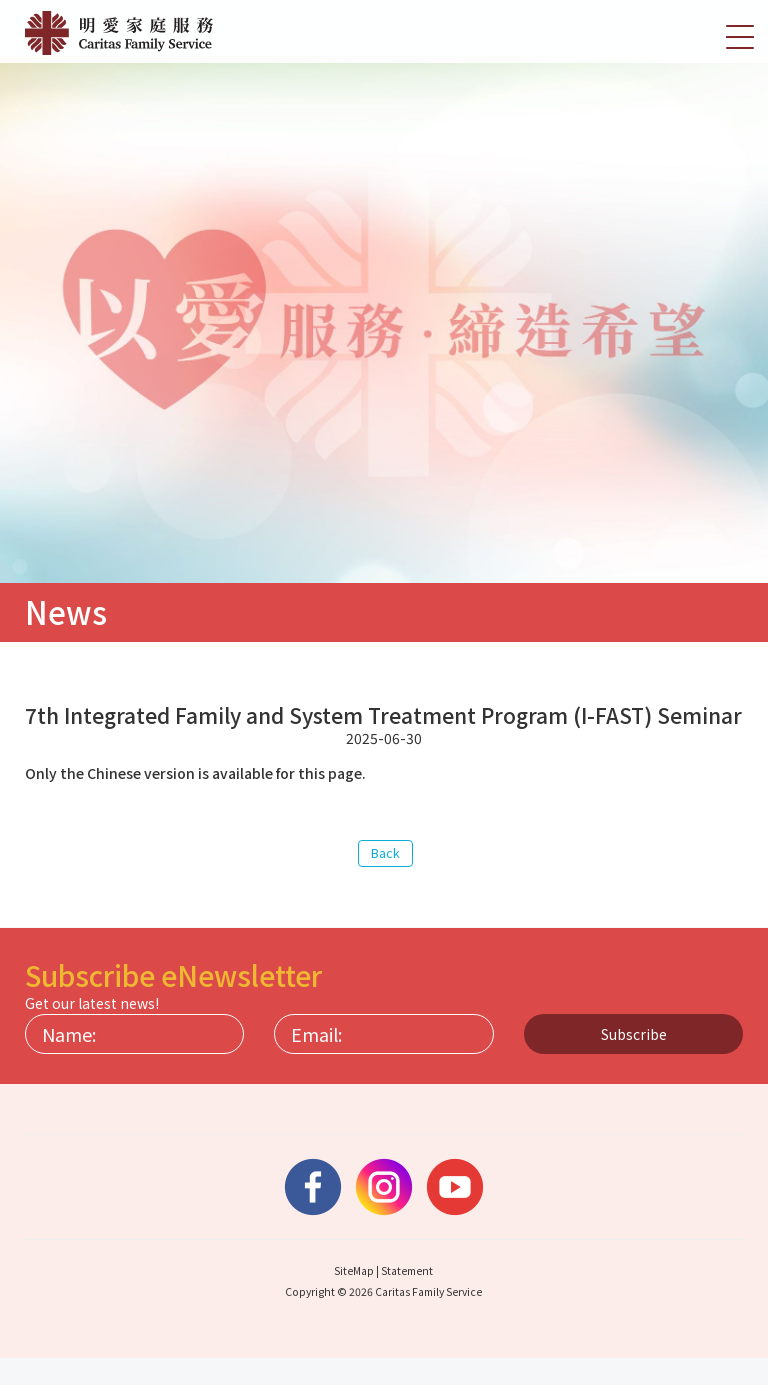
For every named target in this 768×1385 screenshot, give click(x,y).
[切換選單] (740, 36)
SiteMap (354, 1297)
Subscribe (634, 1061)
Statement (407, 1297)
